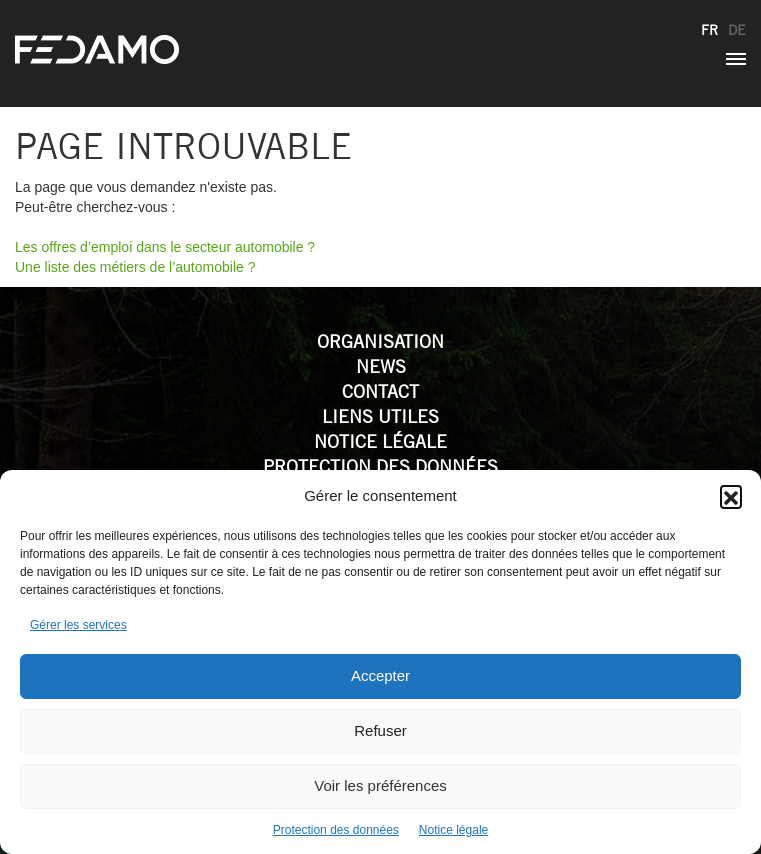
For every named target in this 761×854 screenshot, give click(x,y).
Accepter (380, 675)
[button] (731, 496)
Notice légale (453, 830)
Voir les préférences (380, 785)
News (381, 366)
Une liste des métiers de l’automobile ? (135, 267)
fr (709, 30)
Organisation (380, 341)
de (737, 30)
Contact (380, 391)
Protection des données (336, 830)
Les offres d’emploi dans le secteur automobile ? (165, 247)
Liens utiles (380, 416)
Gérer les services (78, 625)
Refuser (380, 730)
